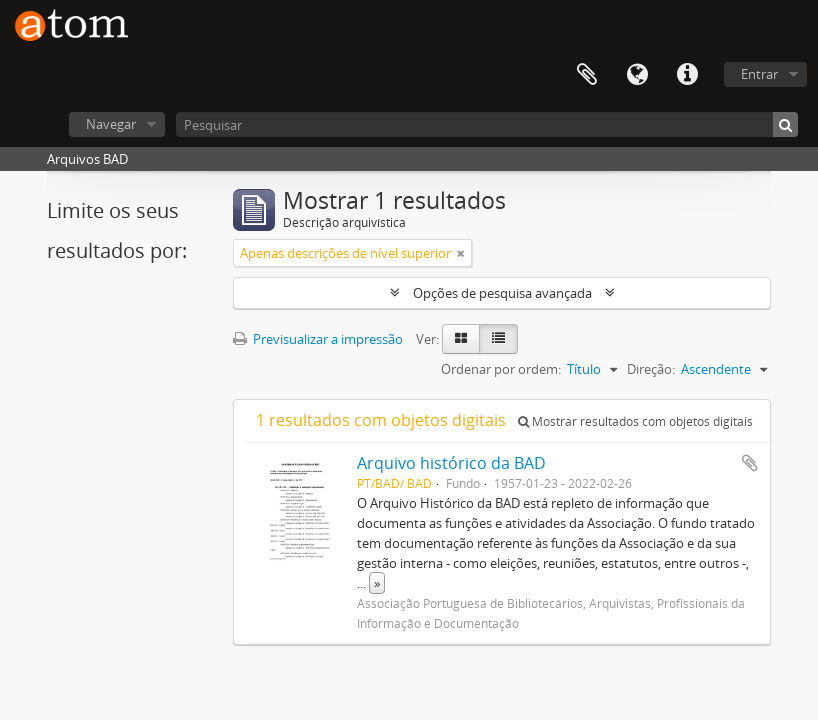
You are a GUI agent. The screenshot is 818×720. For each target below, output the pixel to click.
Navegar (111, 124)
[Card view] (461, 339)
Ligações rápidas (687, 75)
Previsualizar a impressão (318, 339)
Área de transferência (587, 75)
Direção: (651, 369)
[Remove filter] (461, 253)
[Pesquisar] (487, 124)
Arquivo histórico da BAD (451, 463)
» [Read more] (377, 583)
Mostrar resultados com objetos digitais (635, 421)
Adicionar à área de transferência (750, 463)
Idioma (637, 75)
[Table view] (498, 339)
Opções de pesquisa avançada (502, 293)
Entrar (759, 74)
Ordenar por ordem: (501, 369)
